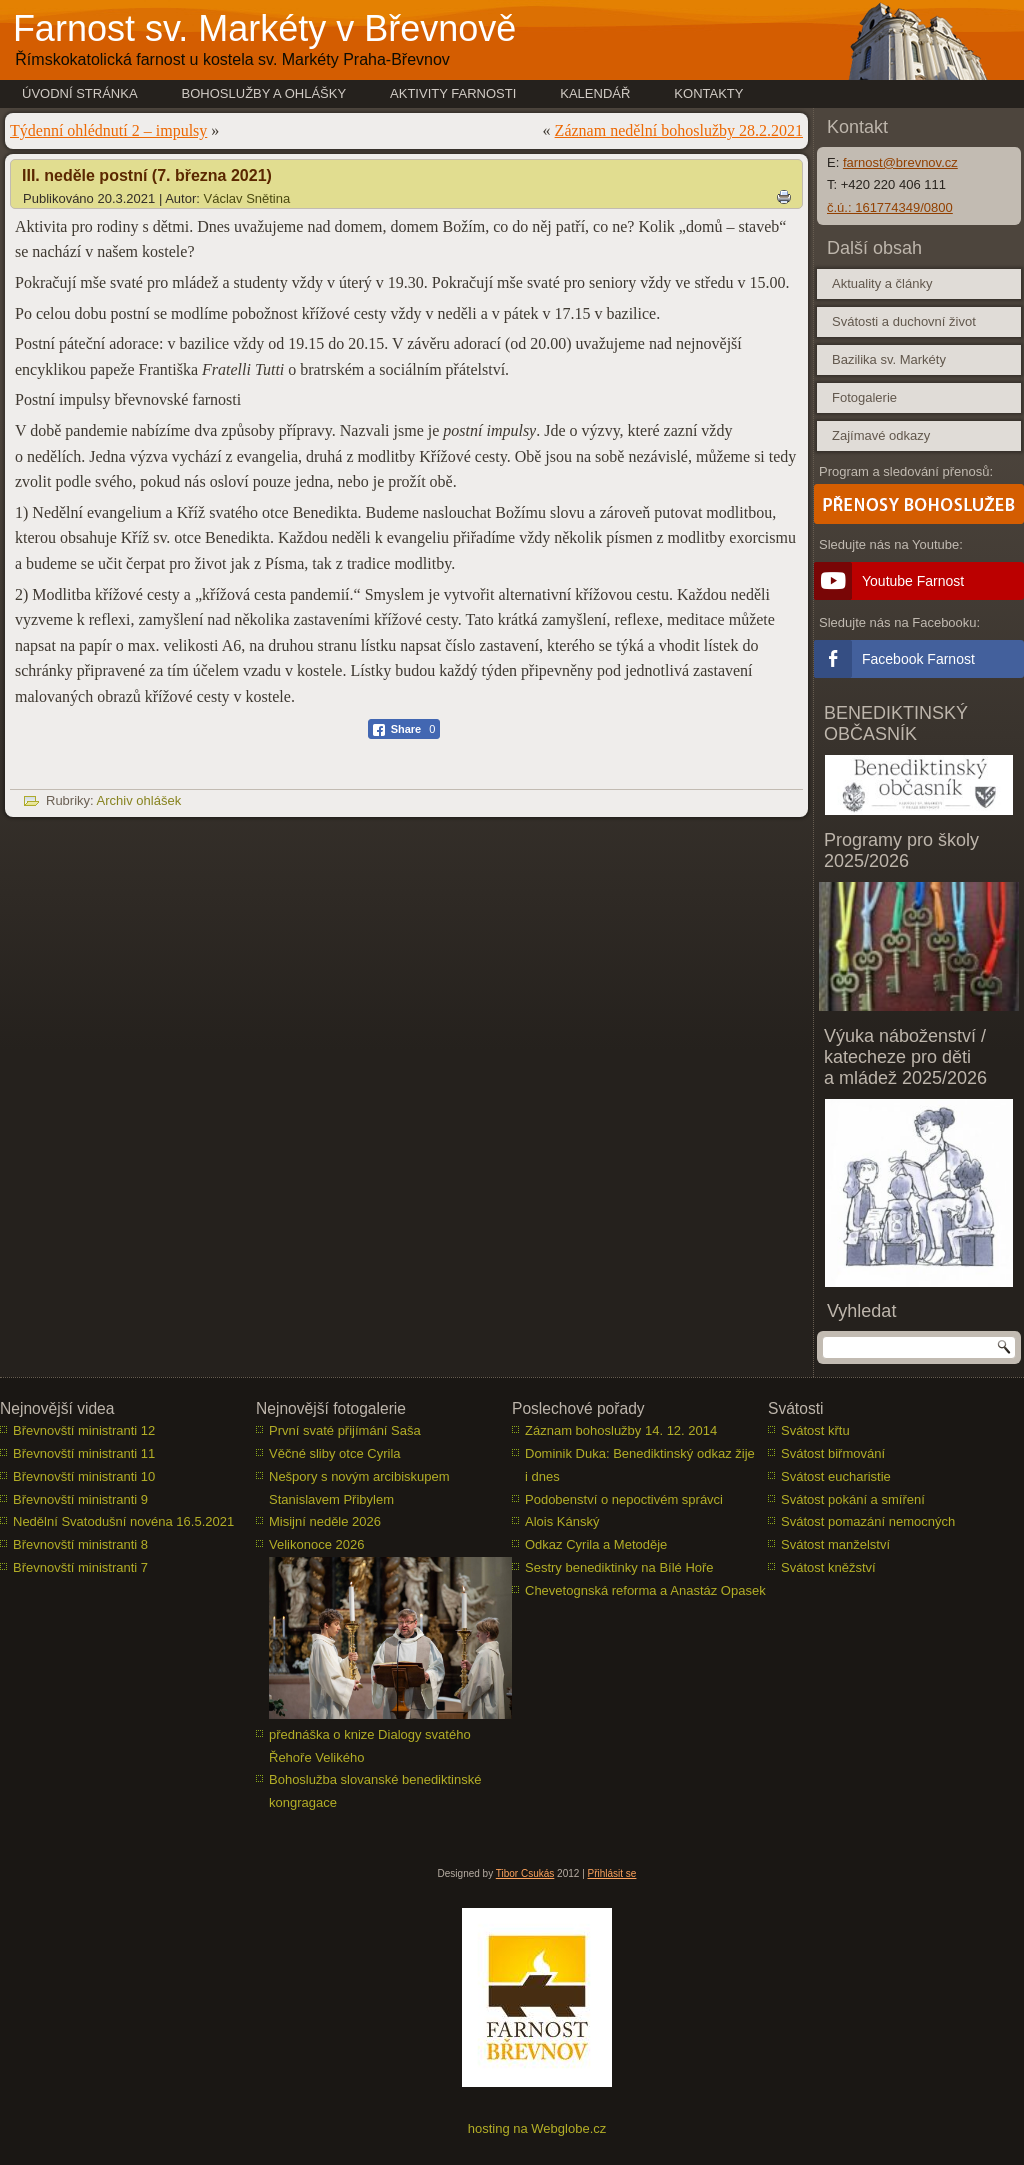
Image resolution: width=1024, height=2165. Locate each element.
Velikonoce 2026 (316, 1544)
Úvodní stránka (80, 93)
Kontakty (708, 93)
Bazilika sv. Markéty (889, 359)
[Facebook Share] (404, 729)
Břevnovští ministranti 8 (80, 1544)
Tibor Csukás (525, 1873)
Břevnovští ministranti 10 (84, 1476)
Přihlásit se (612, 1873)
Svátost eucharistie (836, 1476)
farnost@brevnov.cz (900, 162)
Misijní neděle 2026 (325, 1521)
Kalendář (595, 93)
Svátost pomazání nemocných (868, 1521)
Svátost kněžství (828, 1567)
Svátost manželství (835, 1544)
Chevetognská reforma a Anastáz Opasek (645, 1590)
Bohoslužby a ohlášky (264, 93)
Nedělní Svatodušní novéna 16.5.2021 (123, 1521)
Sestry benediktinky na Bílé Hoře (619, 1567)
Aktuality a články (882, 283)
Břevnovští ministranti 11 (84, 1453)
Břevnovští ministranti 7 (80, 1567)
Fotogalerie (864, 397)
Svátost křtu (815, 1430)
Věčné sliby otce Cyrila (335, 1453)
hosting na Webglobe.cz (537, 2128)
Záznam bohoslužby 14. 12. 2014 (621, 1430)
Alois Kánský (562, 1521)
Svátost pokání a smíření (853, 1499)
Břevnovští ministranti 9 (80, 1499)
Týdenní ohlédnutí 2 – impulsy (108, 130)
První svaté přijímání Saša (345, 1430)
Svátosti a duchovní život (904, 321)
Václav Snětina (247, 198)
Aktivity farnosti (453, 93)
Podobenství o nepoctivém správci (624, 1499)
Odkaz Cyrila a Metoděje (596, 1544)
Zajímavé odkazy (881, 435)
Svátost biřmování (833, 1453)
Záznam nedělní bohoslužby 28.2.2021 (679, 130)
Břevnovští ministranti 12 (84, 1430)
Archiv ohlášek (139, 800)
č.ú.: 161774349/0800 (890, 207)
